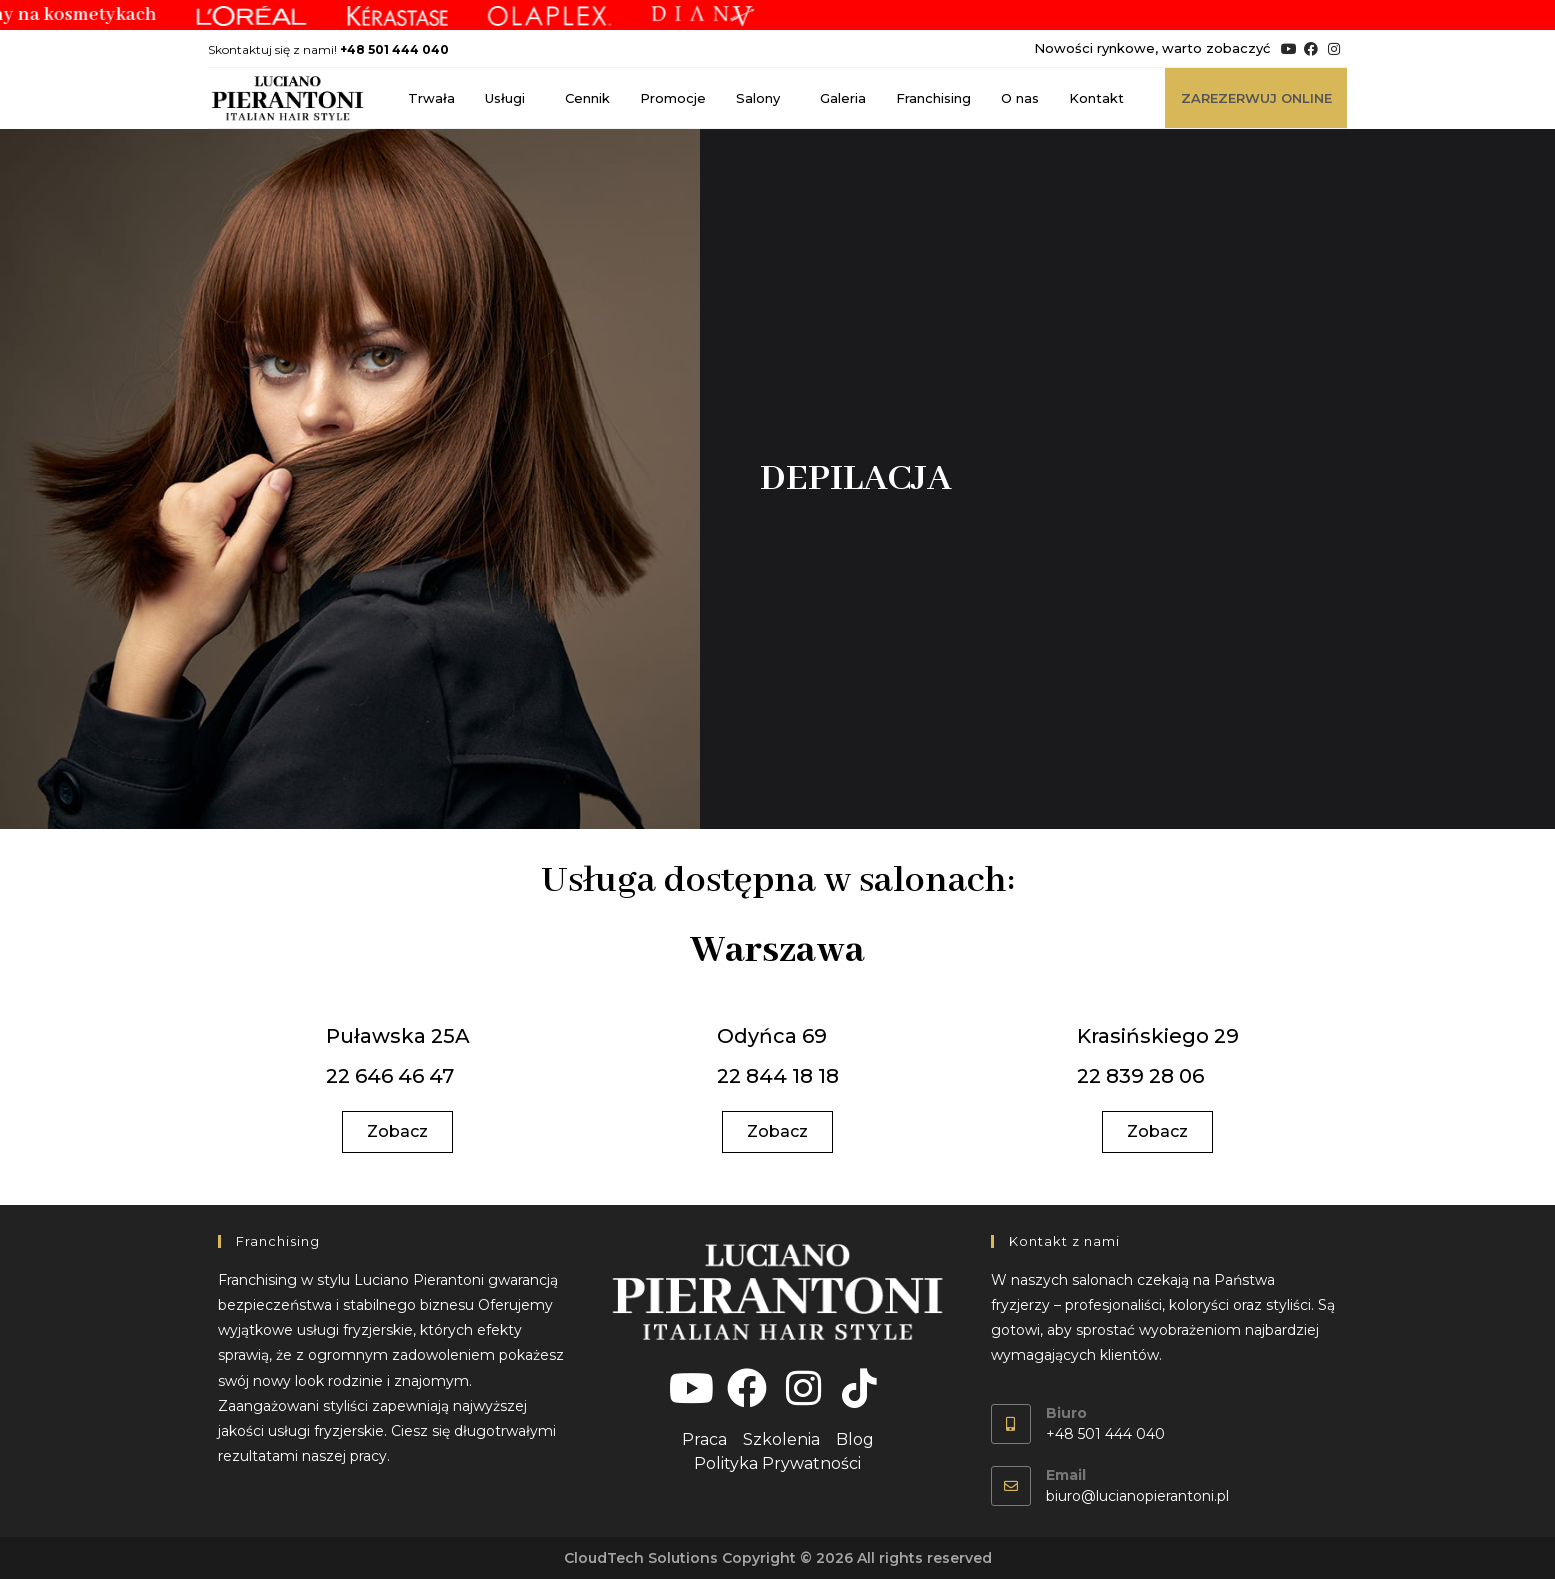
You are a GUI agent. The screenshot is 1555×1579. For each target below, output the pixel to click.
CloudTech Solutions (641, 1558)
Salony (763, 98)
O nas (1020, 98)
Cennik (587, 98)
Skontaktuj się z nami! (328, 49)
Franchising (933, 98)
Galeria (843, 98)
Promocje (673, 98)
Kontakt (1096, 98)
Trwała (431, 98)
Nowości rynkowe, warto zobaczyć (1152, 48)
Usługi (510, 98)
